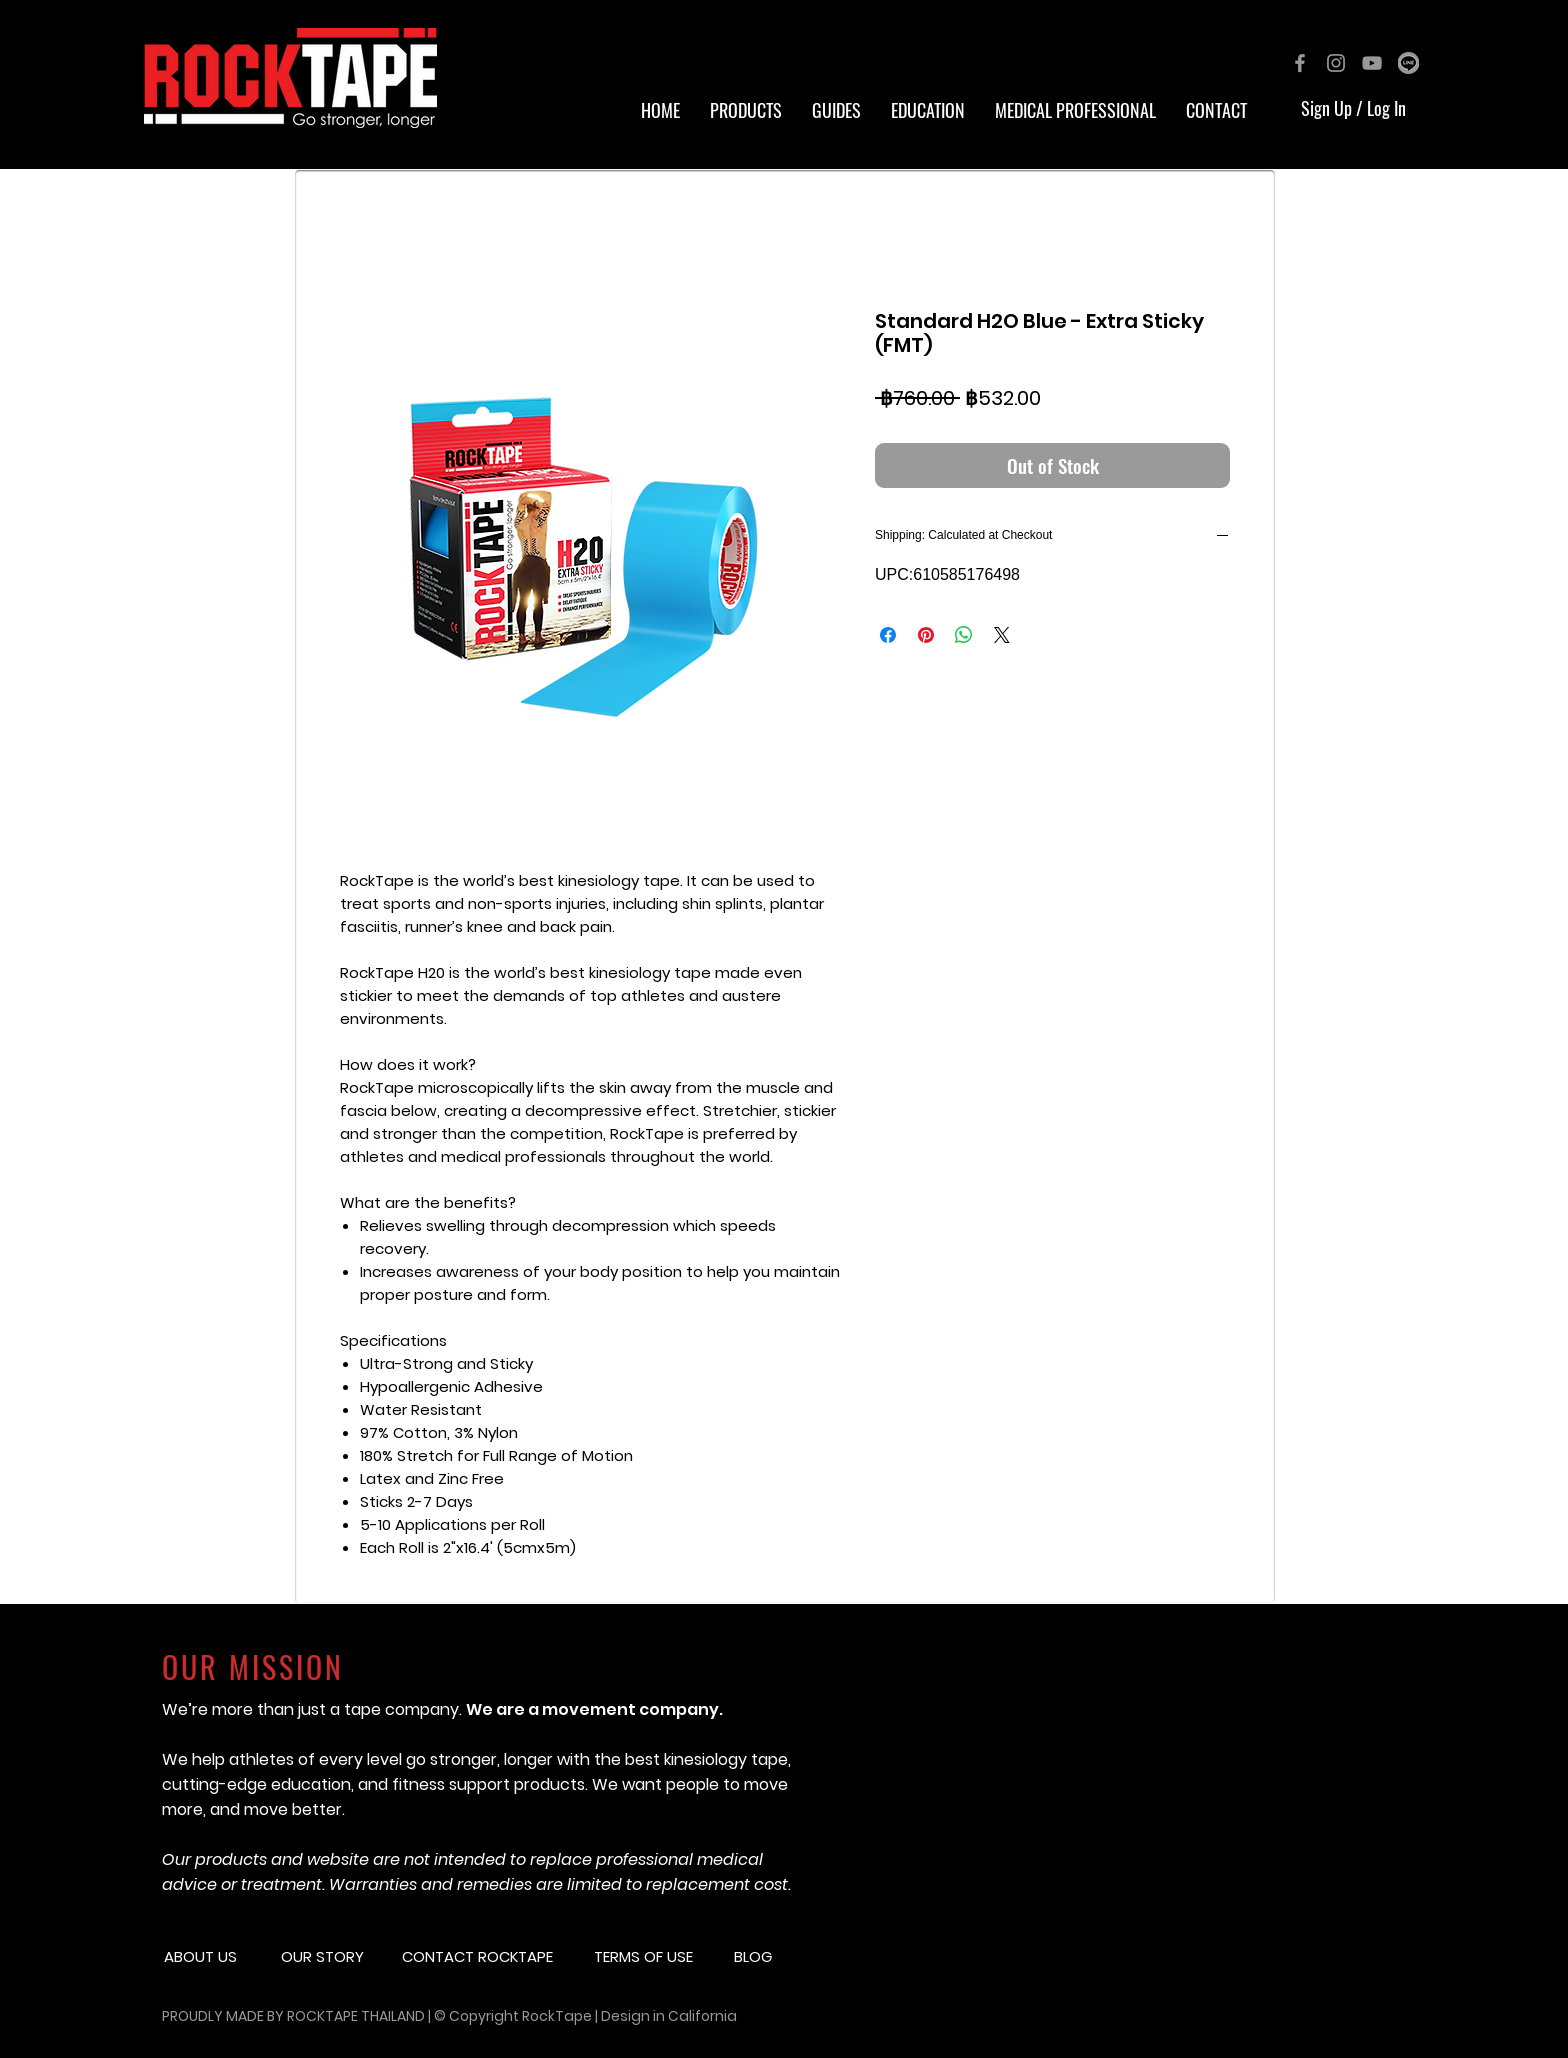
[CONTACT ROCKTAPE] (490, 1956)
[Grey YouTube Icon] (1372, 63)
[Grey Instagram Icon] (1336, 63)
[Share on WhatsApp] (964, 635)
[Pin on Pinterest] (926, 635)
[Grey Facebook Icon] (1300, 63)
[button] (928, 110)
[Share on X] (1002, 635)
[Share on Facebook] (888, 635)
